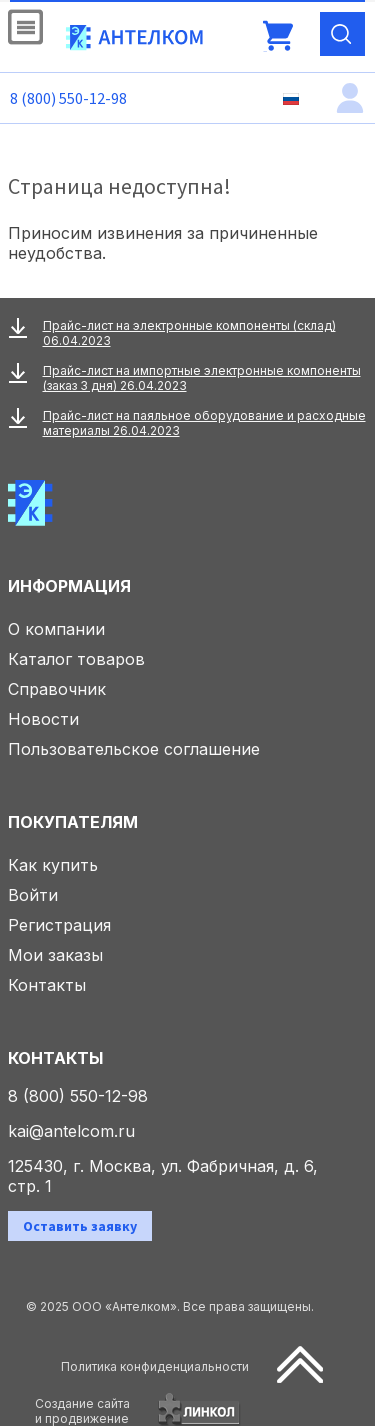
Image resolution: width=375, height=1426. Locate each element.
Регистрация (59, 925)
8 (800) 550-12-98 (68, 98)
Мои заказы (55, 955)
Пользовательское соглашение (134, 749)
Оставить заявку (80, 1226)
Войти (33, 895)
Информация (69, 586)
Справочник (57, 689)
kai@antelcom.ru (71, 1131)
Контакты (47, 985)
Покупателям (73, 822)
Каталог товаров (76, 659)
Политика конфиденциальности (155, 1366)
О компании (56, 629)
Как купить (53, 865)
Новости (43, 719)
